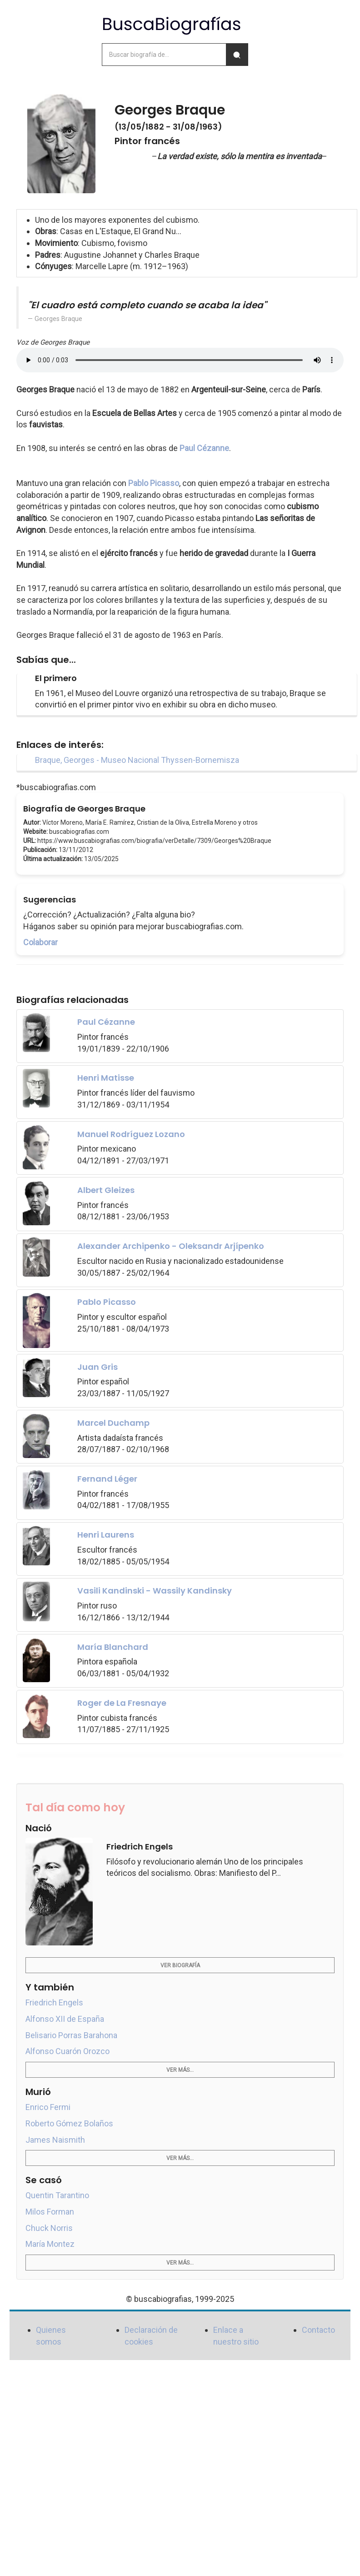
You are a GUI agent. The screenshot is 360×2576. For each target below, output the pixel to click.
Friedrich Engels (54, 2002)
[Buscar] (236, 54)
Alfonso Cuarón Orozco (67, 2051)
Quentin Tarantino (57, 2195)
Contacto (318, 2330)
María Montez (50, 2244)
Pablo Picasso (153, 483)
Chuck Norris (49, 2228)
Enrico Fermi (47, 2107)
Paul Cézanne (204, 448)
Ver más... (180, 2070)
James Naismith (55, 2140)
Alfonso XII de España (64, 2019)
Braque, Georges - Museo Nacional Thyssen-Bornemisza (137, 760)
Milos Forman (49, 2211)
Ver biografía (180, 1965)
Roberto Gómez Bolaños (69, 2123)
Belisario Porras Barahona (71, 2035)
